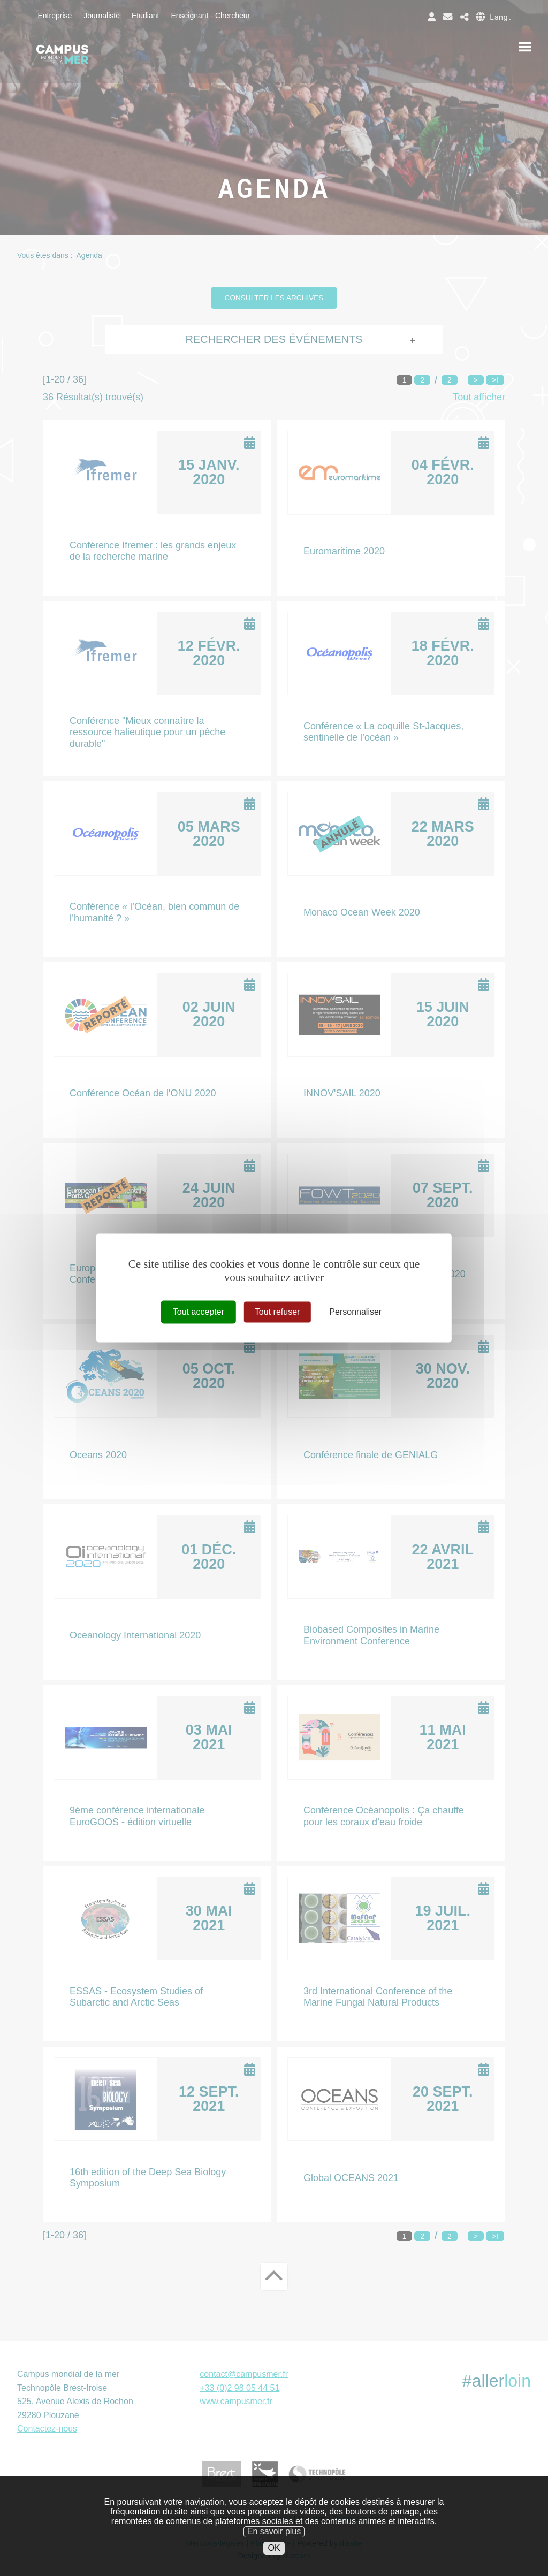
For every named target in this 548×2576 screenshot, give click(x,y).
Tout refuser (277, 1311)
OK (274, 2547)
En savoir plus (274, 2531)
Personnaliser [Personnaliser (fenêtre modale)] (355, 1311)
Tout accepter (198, 1311)
